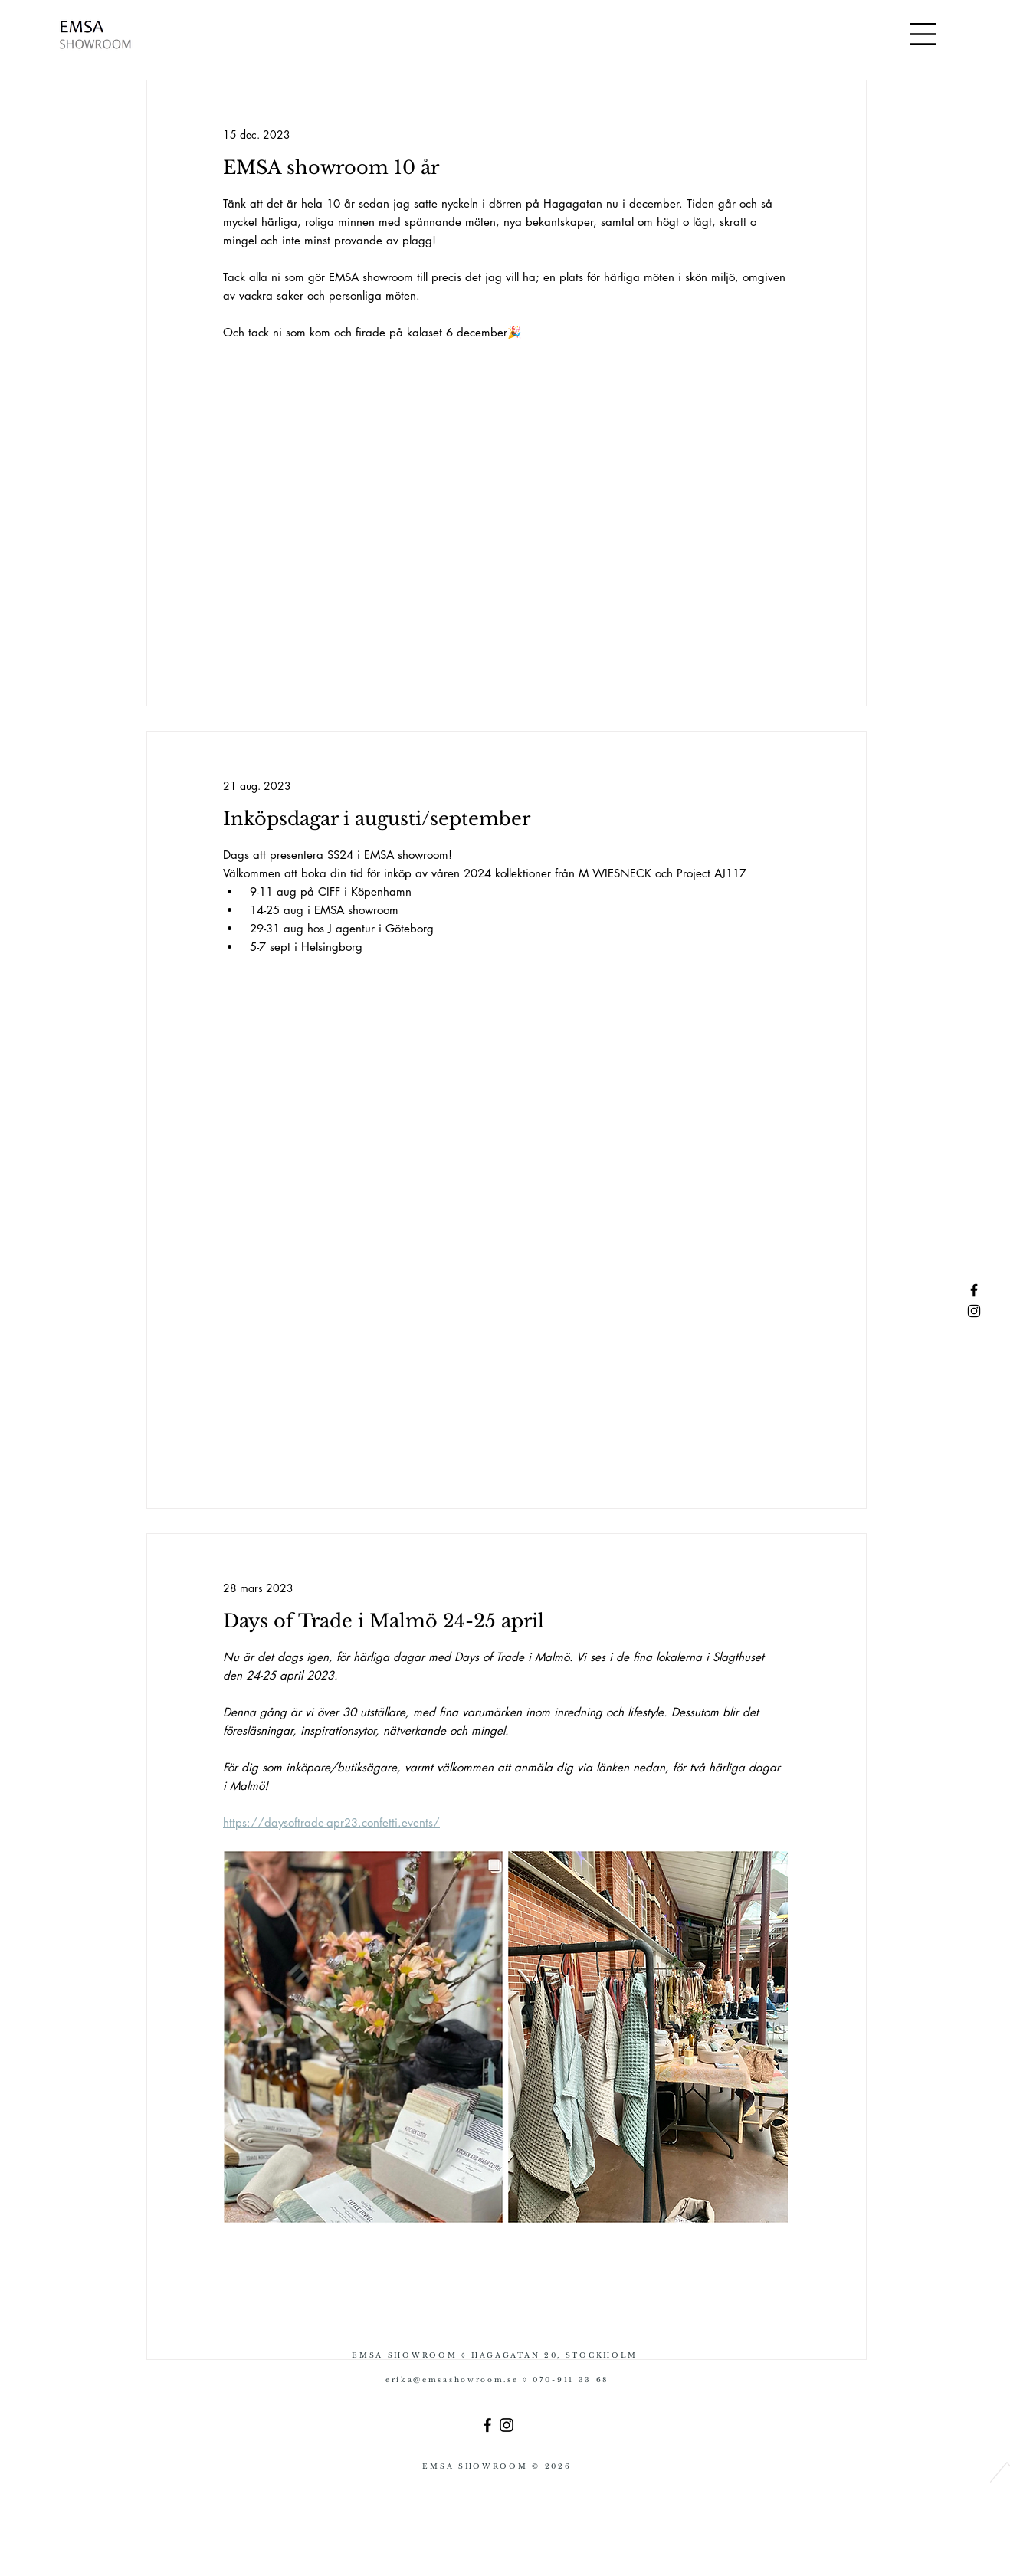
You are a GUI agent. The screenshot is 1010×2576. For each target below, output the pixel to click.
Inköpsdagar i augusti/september (376, 819)
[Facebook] (487, 2425)
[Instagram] (506, 2425)
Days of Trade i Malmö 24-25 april (383, 1621)
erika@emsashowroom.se (454, 2379)
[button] (923, 34)
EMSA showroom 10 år (333, 167)
